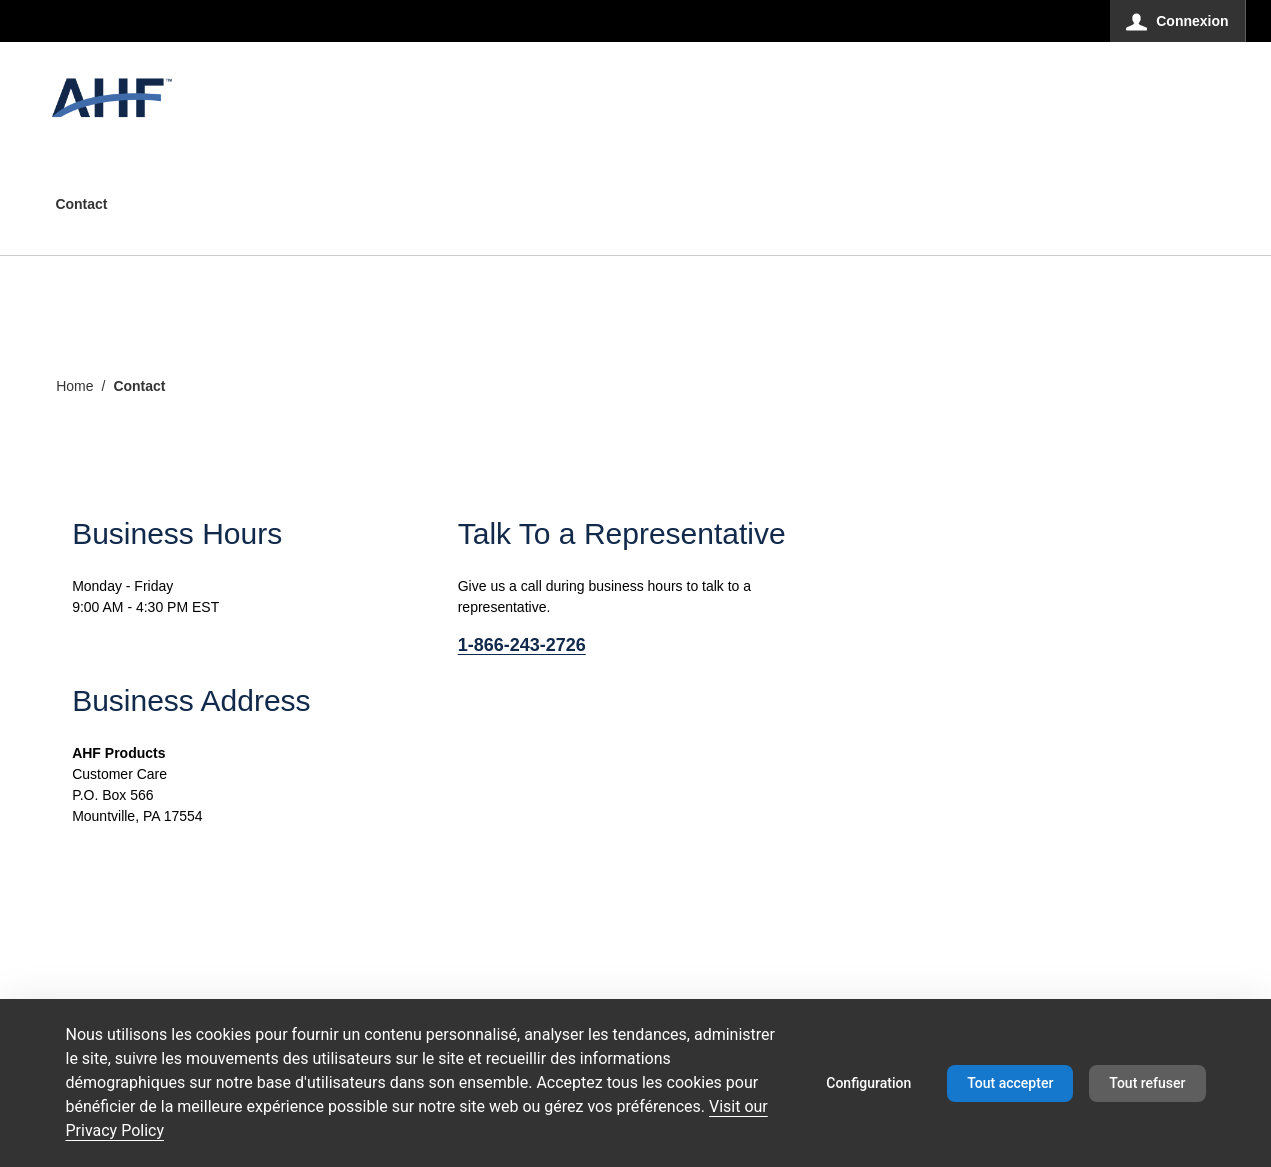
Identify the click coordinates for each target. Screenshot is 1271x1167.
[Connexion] (1177, 21)
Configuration (868, 1083)
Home (74, 386)
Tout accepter (1010, 1083)
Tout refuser (1147, 1083)
